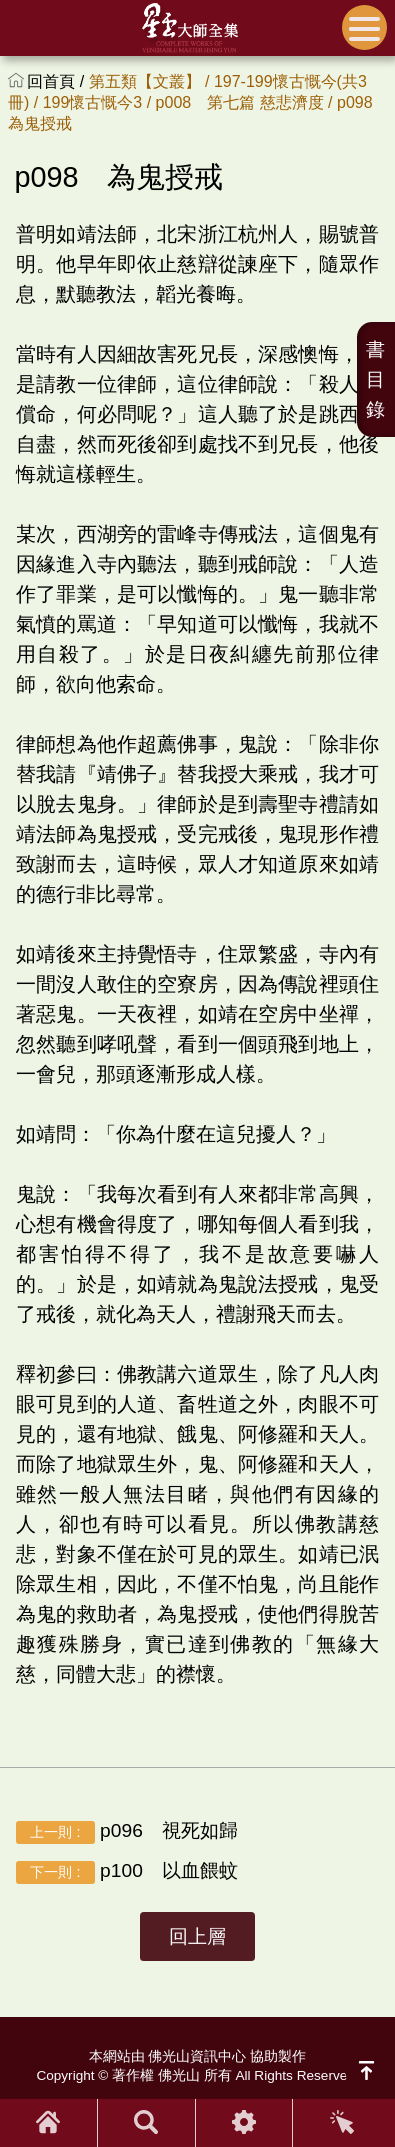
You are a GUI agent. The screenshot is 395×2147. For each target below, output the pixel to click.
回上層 (197, 1936)
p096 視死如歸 (127, 1832)
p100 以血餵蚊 (127, 1872)
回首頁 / (57, 81)
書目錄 (375, 379)
